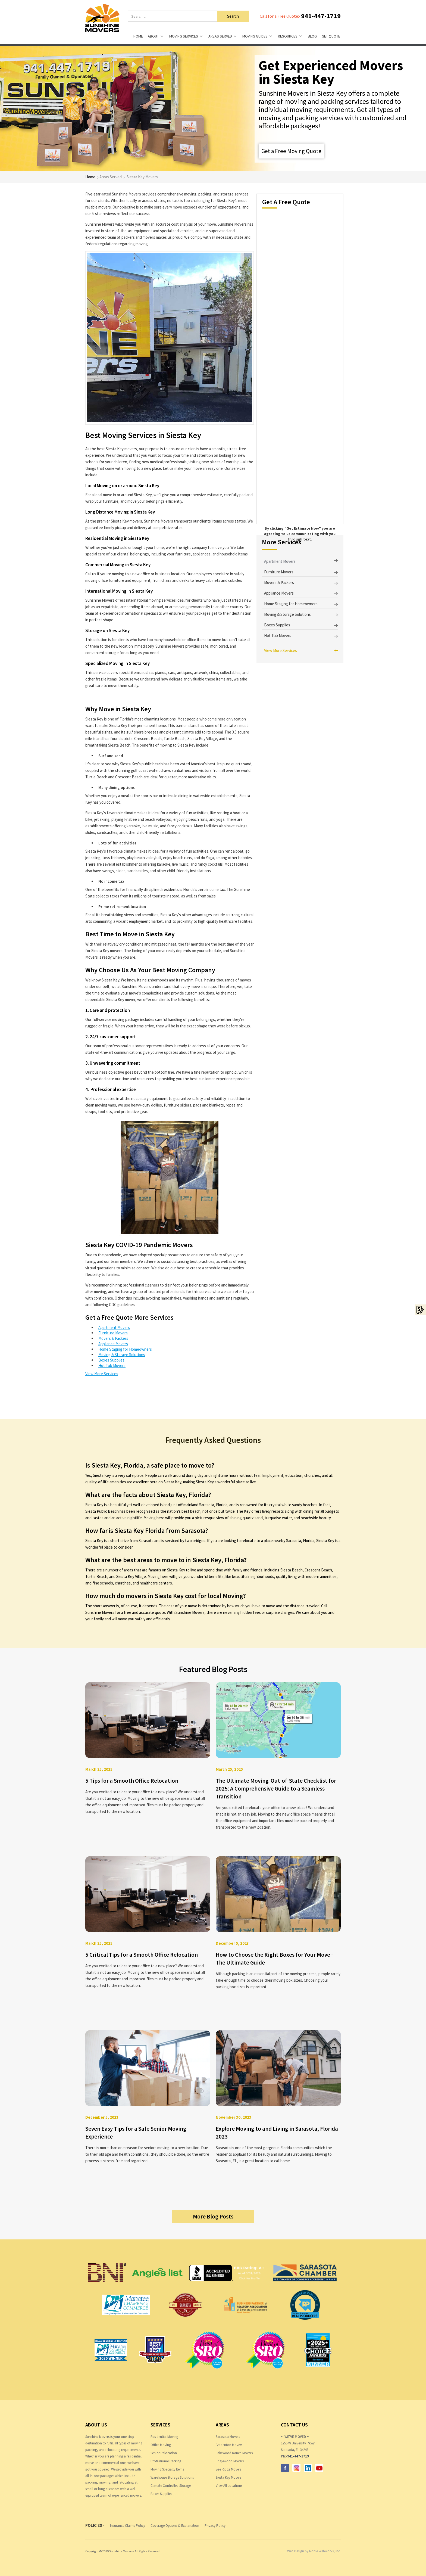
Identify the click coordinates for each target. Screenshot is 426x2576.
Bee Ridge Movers (228, 2469)
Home (90, 176)
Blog (312, 36)
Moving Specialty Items (167, 2469)
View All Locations (229, 2485)
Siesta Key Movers (228, 2477)
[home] (102, 17)
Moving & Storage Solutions (121, 1354)
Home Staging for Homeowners (125, 1349)
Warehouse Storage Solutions (172, 2477)
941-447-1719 (321, 16)
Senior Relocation (164, 2453)
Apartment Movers (114, 1327)
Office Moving (161, 2445)
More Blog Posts (213, 2216)
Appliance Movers (113, 1343)
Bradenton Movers (229, 2445)
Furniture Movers (113, 1332)
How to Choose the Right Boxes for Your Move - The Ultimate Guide (274, 1958)
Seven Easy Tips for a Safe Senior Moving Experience (135, 2132)
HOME (138, 36)
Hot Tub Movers (112, 1365)
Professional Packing (166, 2461)
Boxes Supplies (111, 1360)
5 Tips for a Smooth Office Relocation (131, 1780)
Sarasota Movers (228, 2436)
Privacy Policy (215, 2525)
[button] (156, 36)
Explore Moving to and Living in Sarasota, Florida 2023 (277, 2132)
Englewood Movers (230, 2461)
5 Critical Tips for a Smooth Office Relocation (141, 1954)
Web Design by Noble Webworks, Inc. (314, 2551)
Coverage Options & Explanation (175, 2525)
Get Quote (331, 36)
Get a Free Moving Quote (291, 151)
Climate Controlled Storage (171, 2485)
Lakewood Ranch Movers (234, 2453)
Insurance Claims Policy (127, 2525)
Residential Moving (164, 2436)
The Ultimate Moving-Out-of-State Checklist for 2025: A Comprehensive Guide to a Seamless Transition (276, 1788)
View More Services (101, 1373)
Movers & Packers (113, 1338)
